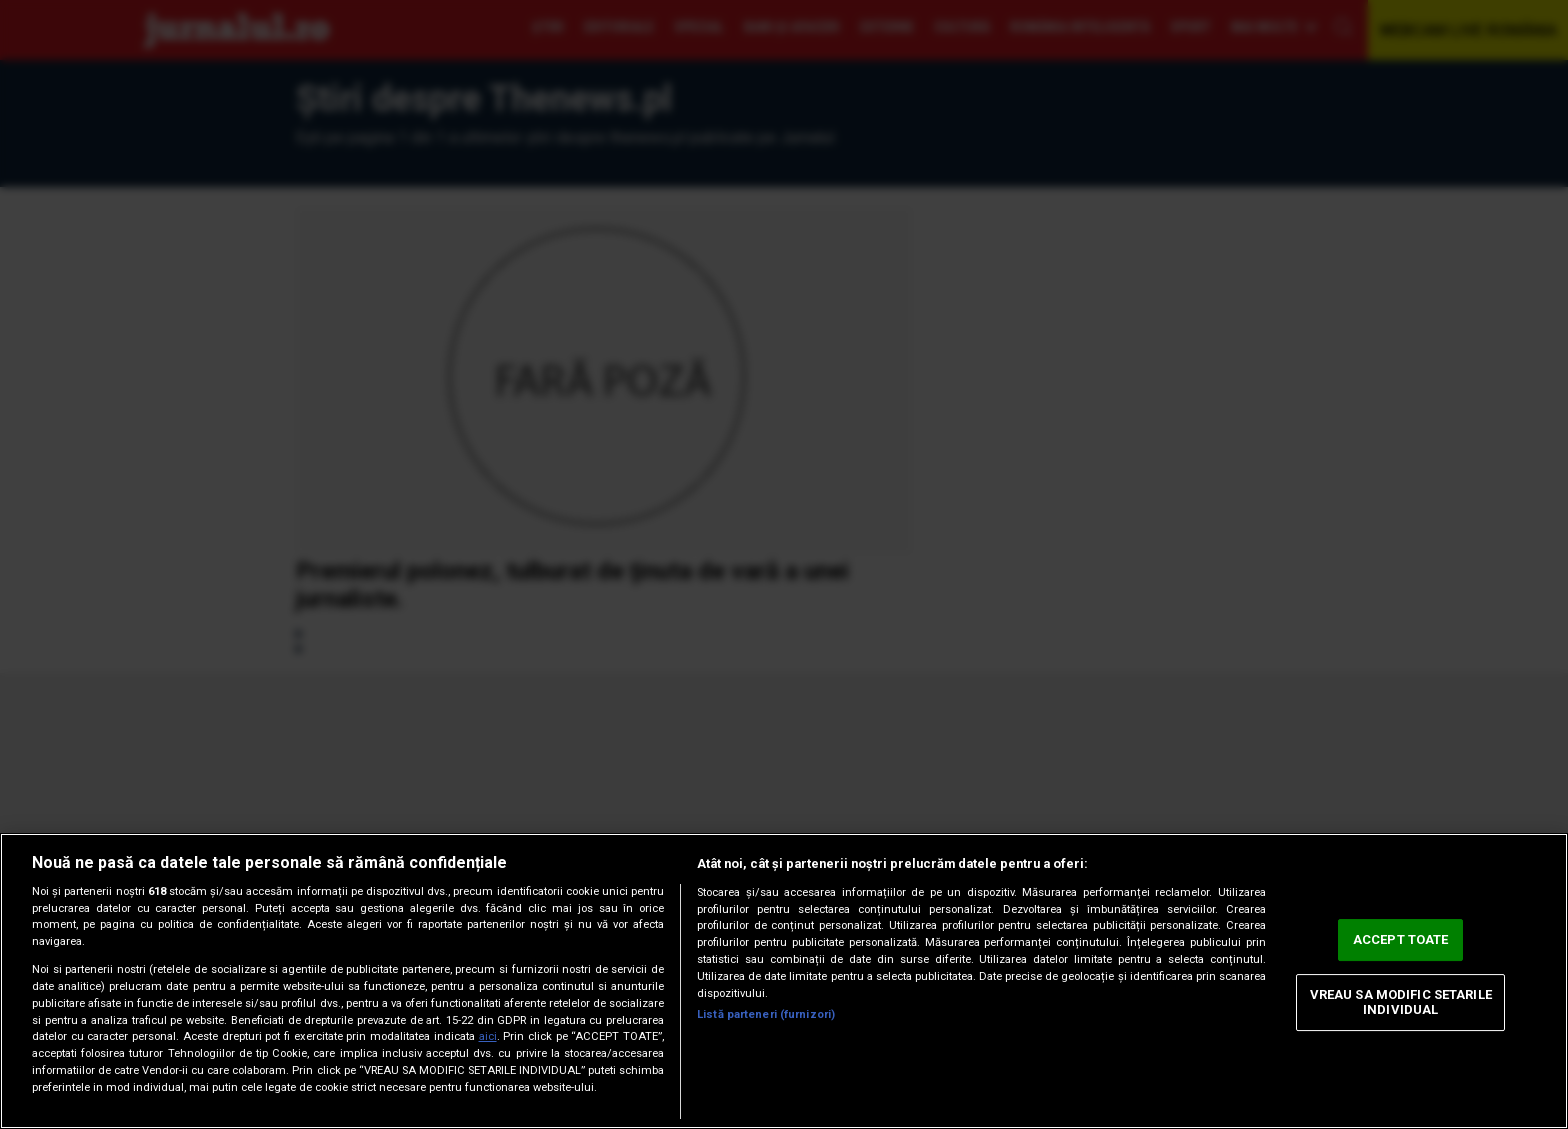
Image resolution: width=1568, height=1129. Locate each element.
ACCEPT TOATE (1401, 939)
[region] (784, 981)
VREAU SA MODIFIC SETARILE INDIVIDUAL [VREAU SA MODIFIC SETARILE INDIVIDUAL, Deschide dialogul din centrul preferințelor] (1401, 1002)
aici (488, 1036)
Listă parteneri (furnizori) (766, 1014)
